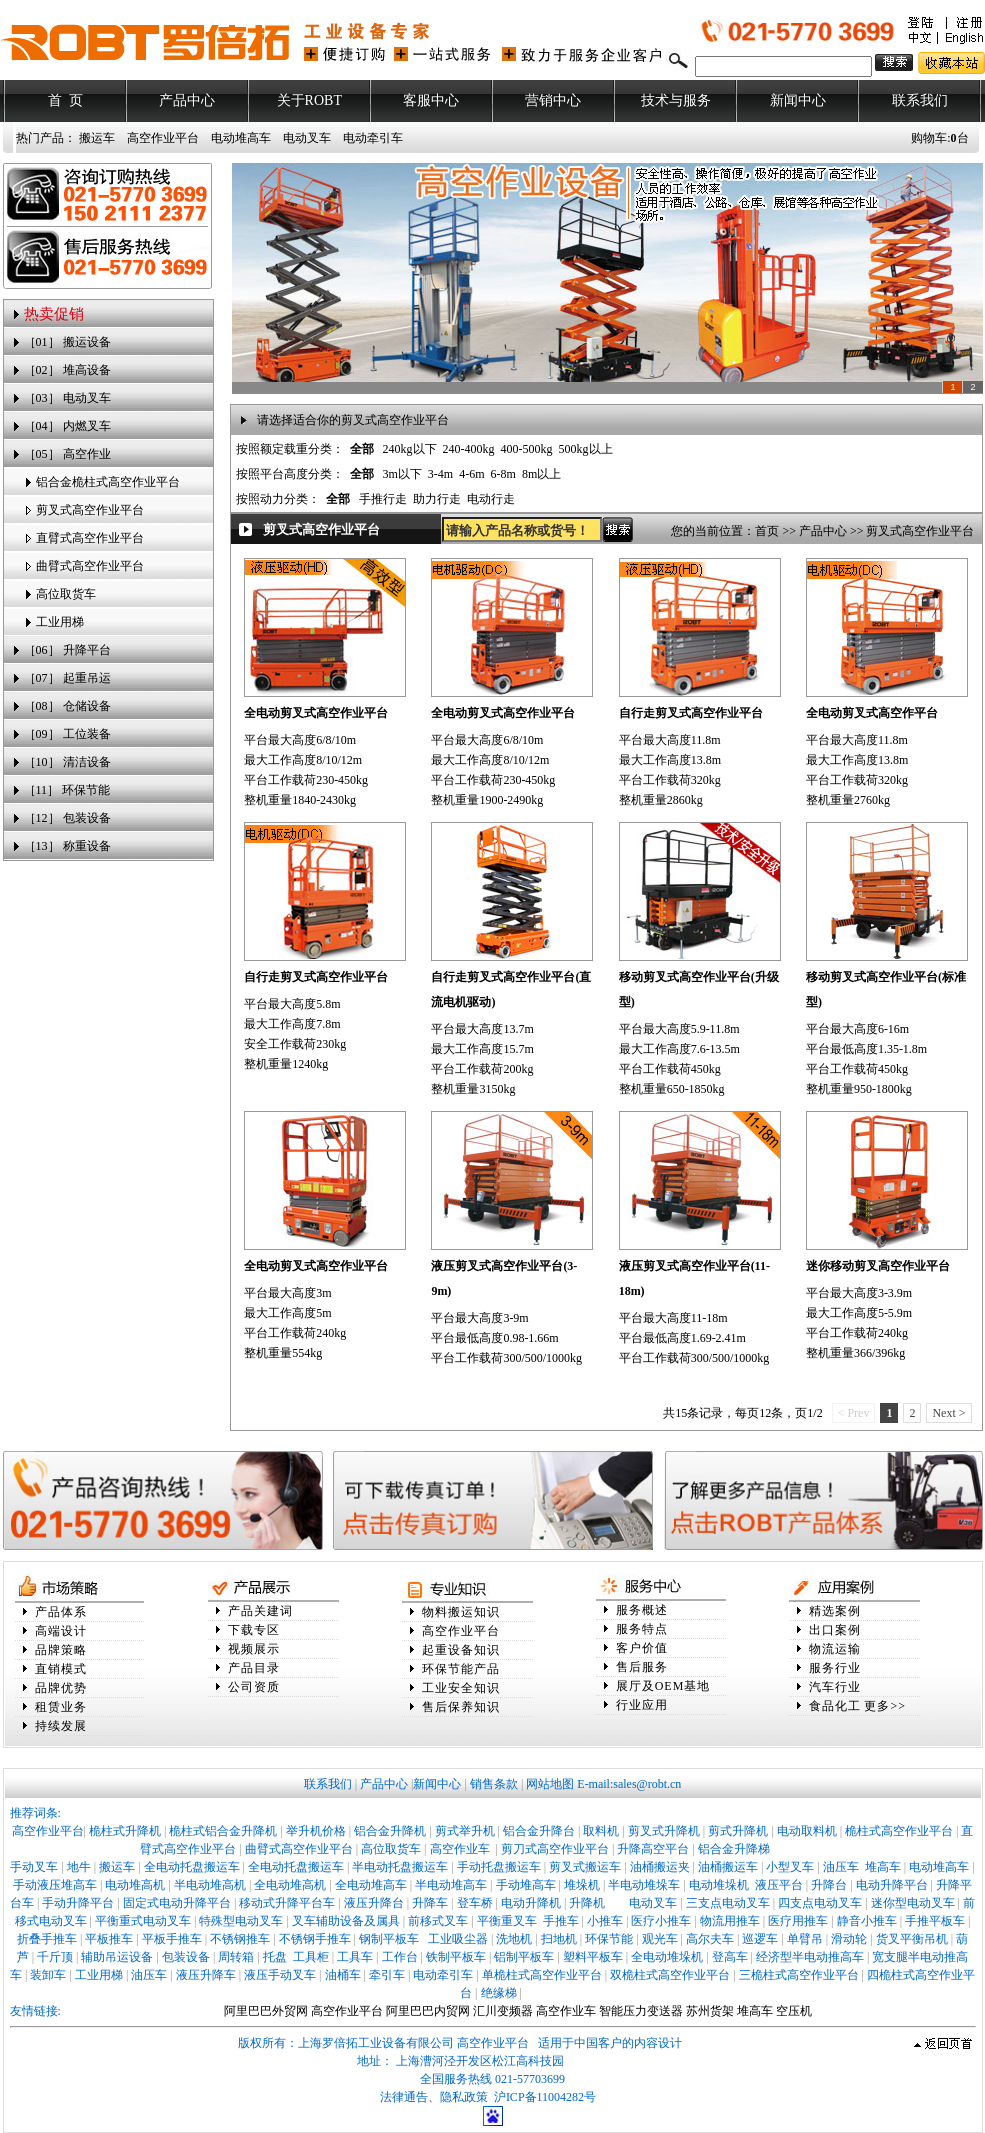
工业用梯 (60, 622)
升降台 (829, 1885)
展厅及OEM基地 (663, 1686)
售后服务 (642, 1667)
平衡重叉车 (507, 1921)
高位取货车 (66, 594)
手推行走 (383, 499)
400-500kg (527, 449)
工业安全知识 (461, 1688)
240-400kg (469, 449)
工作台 (400, 1957)
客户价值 (642, 1648)
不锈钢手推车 (315, 1939)
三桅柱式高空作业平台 (799, 1975)
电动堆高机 (135, 1885)
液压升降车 (206, 1975)
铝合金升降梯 (734, 1849)
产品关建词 (260, 1611)
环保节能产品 (461, 1669)
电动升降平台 (892, 1885)
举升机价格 (316, 1831)
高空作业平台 (163, 138)
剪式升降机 (738, 1831)
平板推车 (109, 1939)
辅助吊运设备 (117, 1957)
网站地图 (550, 1784)
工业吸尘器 (458, 1939)
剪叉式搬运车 (585, 1867)
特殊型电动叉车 (241, 1921)
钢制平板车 (389, 1939)
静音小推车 (867, 1921)
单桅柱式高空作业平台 (542, 1975)
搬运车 (97, 138)
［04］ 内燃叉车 (67, 426)
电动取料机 (807, 1831)
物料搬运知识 (461, 1612)
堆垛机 (582, 1885)
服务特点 (642, 1629)
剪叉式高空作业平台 (90, 510)
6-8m (503, 474)
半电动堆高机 (210, 1885)
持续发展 (61, 1726)
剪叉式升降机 (664, 1831)
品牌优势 (61, 1688)
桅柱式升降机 (125, 1831)
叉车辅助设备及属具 (346, 1921)
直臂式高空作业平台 (90, 538)
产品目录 (254, 1668)
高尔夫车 (710, 1939)
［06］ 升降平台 (67, 650)
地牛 (79, 1867)
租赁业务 (61, 1707)
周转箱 (236, 1957)
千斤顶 (55, 1957)
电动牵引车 (373, 138)
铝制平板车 (524, 1957)
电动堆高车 (241, 138)
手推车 (561, 1921)
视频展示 (254, 1649)
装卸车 (48, 1975)
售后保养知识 (461, 1707)
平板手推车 (172, 1939)
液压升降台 (374, 1903)
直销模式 (61, 1669)
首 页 (65, 100)
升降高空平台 (653, 1849)
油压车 (841, 1867)
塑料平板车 (593, 1957)
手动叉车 (34, 1867)
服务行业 (835, 1668)
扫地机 (559, 1939)
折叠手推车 (47, 1939)
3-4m (440, 474)
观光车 (660, 1939)
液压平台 (779, 1885)
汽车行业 (835, 1687)
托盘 (275, 1957)
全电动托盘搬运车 (192, 1867)
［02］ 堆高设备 (67, 370)
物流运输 (835, 1649)
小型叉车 (790, 1867)
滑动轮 (849, 1939)
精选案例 (835, 1611)
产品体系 (61, 1612)
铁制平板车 (456, 1957)
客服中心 (431, 100)
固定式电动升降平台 (177, 1903)
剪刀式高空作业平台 (555, 1849)
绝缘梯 (499, 1993)
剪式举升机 (465, 1831)
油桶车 (343, 1975)
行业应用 (642, 1705)
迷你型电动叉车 (913, 1903)
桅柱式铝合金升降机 (223, 1831)
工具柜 (311, 1957)
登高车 (730, 1957)
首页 (767, 531)
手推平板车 (935, 1921)
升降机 (587, 1903)
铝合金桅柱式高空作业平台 (108, 482)
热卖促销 (54, 314)
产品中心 (187, 100)
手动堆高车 (526, 1885)
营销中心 (553, 100)
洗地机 (514, 1939)
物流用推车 (730, 1921)
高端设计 (61, 1631)
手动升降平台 (78, 1903)
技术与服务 (676, 100)
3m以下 (402, 474)
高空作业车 (461, 1849)
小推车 (605, 1921)
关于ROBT (309, 100)
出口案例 (835, 1630)
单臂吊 (805, 1939)
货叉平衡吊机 (912, 1939)
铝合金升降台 (539, 1831)
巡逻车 (760, 1939)
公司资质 (254, 1687)
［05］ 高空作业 (67, 454)
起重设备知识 (461, 1650)
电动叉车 (307, 138)
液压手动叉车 (280, 1975)
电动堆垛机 (719, 1885)
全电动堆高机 (290, 1885)
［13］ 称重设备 (67, 846)
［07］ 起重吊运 (67, 678)
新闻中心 (798, 100)
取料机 (601, 1831)
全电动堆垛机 (667, 1957)
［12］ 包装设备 (67, 818)
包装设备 (186, 1957)
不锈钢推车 (240, 1939)
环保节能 (609, 1939)
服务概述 (642, 1610)
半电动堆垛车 (644, 1885)
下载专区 (254, 1630)
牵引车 (387, 1975)
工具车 (355, 1957)
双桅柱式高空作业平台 (670, 1975)
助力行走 (437, 499)
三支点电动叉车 (728, 1903)
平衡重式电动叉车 (143, 1921)
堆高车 (883, 1867)
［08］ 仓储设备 (67, 706)
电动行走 (491, 499)
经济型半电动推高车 (810, 1957)
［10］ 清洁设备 (67, 762)
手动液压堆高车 (55, 1885)
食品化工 (835, 1706)
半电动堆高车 (451, 1885)
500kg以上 (586, 449)
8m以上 (541, 474)
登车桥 (475, 1903)
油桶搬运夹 (660, 1867)
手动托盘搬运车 (499, 1867)
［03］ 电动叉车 (67, 398)
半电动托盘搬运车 (400, 1867)
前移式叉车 (438, 1921)
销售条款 (494, 1784)
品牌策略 (61, 1650)
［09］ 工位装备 (67, 734)
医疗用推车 (798, 1921)
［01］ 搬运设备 (67, 342)
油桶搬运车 (728, 1867)
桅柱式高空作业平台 (899, 1831)
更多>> (885, 1706)
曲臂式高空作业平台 (90, 566)
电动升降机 (531, 1903)
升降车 (430, 1903)
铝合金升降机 (390, 1831)
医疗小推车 (661, 1921)
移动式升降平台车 (287, 1903)
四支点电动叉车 (820, 1903)
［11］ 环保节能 (67, 790)
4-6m (471, 474)
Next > (948, 1413)
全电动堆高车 (371, 1885)
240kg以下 (410, 449)
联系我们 (920, 100)
